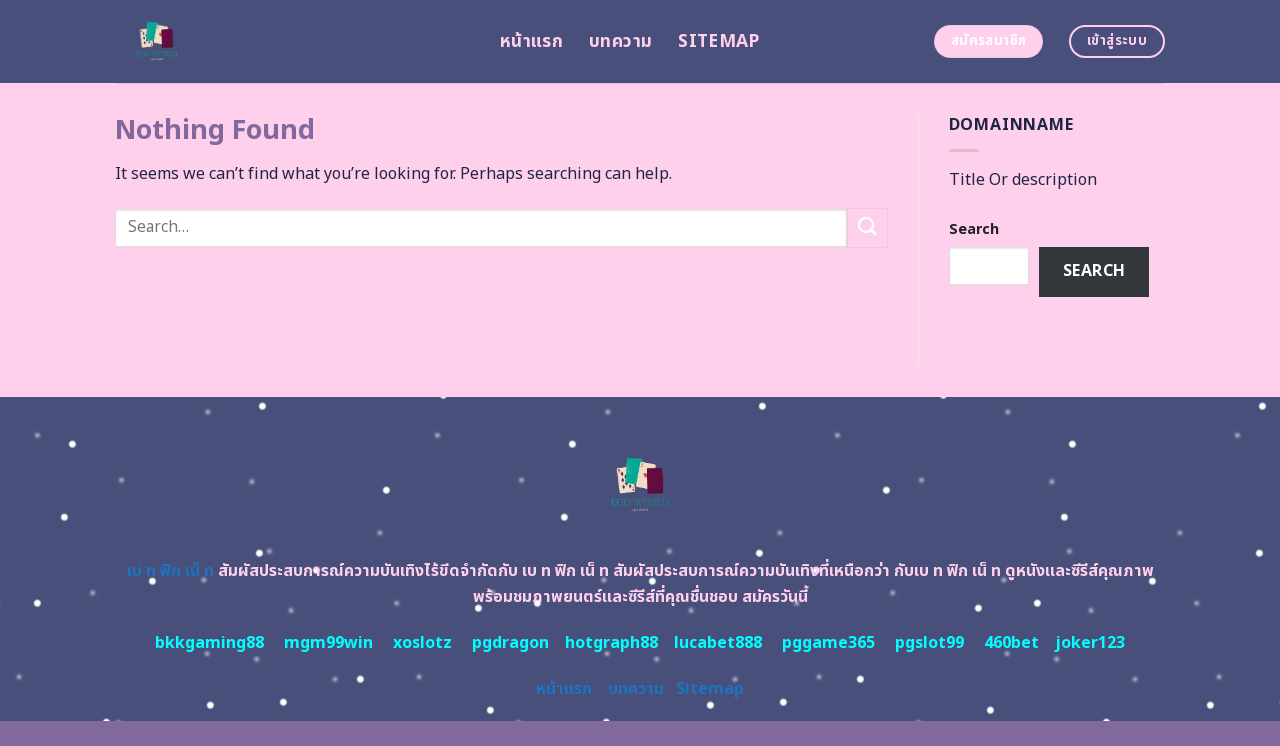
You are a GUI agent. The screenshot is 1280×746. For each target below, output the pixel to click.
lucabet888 (718, 643)
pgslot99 (929, 643)
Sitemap (718, 41)
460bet (1011, 643)
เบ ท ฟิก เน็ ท (170, 571)
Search (974, 229)
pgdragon (510, 643)
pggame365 (828, 643)
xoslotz (422, 643)
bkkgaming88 (209, 643)
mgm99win (328, 643)
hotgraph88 (611, 643)
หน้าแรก (531, 41)
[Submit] (867, 227)
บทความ (620, 41)
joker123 (1090, 643)
